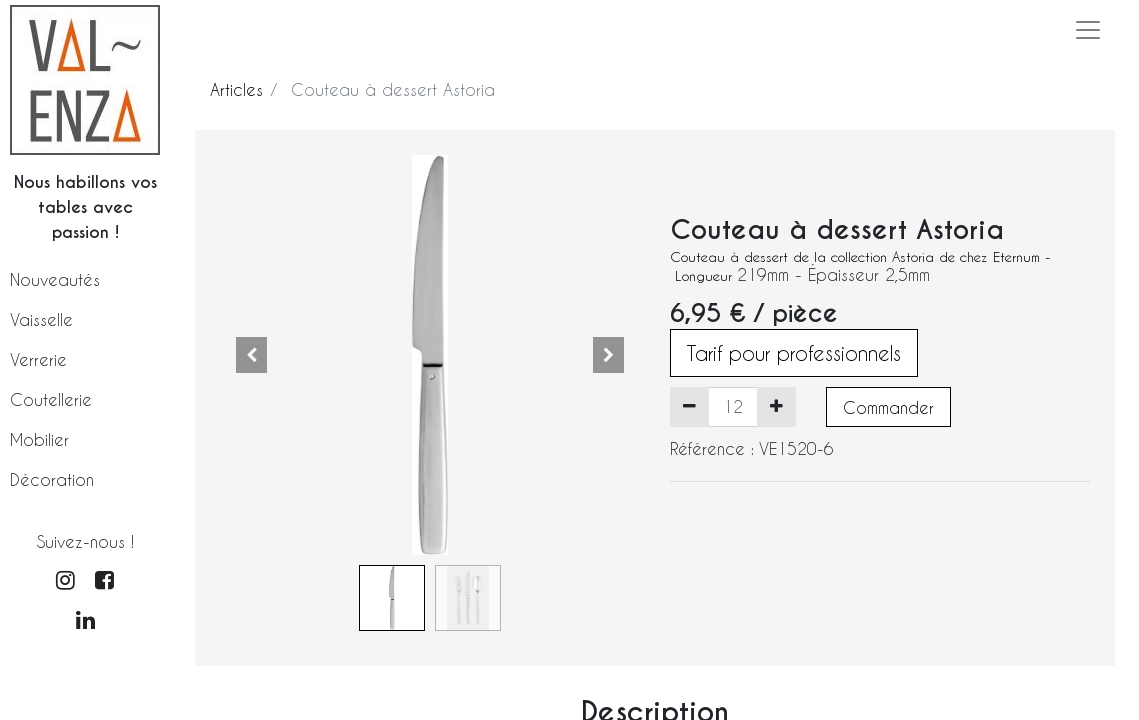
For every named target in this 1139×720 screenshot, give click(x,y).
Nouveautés (55, 279)
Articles (236, 89)
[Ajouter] (776, 407)
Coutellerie (51, 399)
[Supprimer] (689, 407)
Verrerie (38, 359)
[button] (251, 355)
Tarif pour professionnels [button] (794, 353)
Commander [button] (888, 407)
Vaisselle (41, 319)
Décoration (52, 479)
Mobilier (39, 439)
